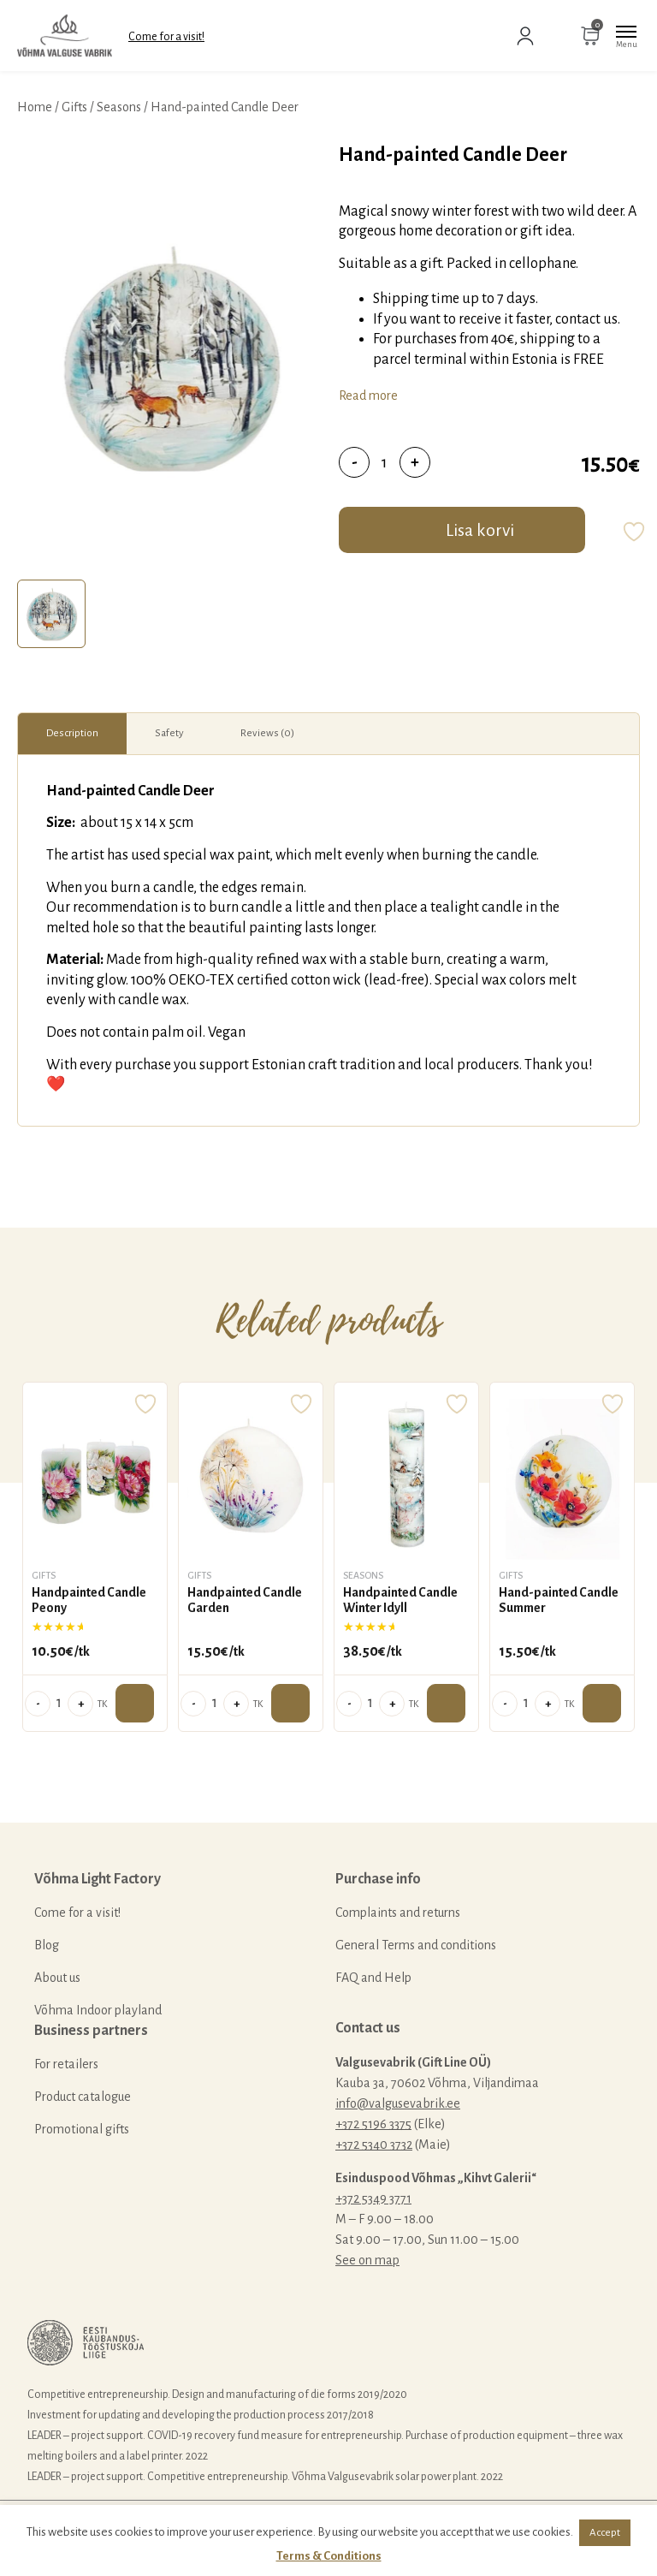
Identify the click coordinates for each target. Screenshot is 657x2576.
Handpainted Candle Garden (244, 1600)
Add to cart (134, 1703)
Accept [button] (604, 2532)
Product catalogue (82, 2096)
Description (72, 733)
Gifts (74, 107)
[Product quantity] (385, 462)
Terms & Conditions (329, 2555)
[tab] (51, 614)
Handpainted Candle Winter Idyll (400, 1600)
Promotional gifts (81, 2129)
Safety (169, 733)
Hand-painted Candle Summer (559, 1600)
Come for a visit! (166, 37)
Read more (368, 395)
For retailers (66, 2064)
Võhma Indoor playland (98, 2010)
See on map (367, 2260)
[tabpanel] (169, 357)
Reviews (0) (267, 733)
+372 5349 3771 (373, 2198)
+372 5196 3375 (373, 2124)
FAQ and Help (373, 1977)
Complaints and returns (397, 1912)
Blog (46, 1945)
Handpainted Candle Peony (89, 1600)
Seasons (119, 107)
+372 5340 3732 (373, 2144)
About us (57, 1977)
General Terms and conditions (415, 1945)
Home (34, 107)
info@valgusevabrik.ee (397, 2103)
